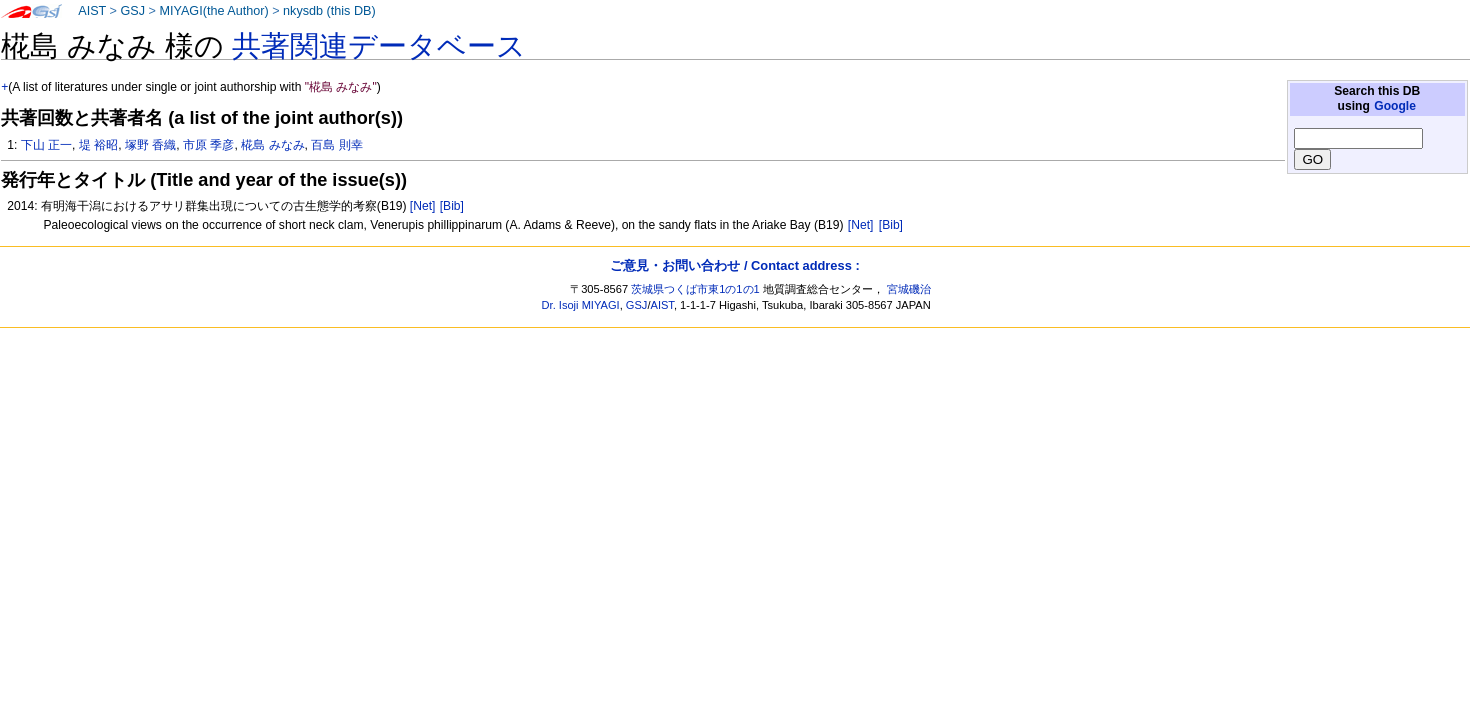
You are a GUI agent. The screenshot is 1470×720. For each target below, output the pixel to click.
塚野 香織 (150, 145)
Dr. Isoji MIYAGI (581, 305)
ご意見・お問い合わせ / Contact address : (734, 265)
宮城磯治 (909, 289)
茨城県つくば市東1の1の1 (695, 289)
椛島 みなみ (272, 145)
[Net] (423, 206)
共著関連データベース (379, 46)
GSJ (132, 11)
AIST (92, 11)
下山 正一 (46, 145)
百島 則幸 (336, 145)
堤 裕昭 (98, 145)
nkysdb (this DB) (329, 11)
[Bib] (452, 206)
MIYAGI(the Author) (213, 11)
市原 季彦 (208, 145)
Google (1395, 106)
